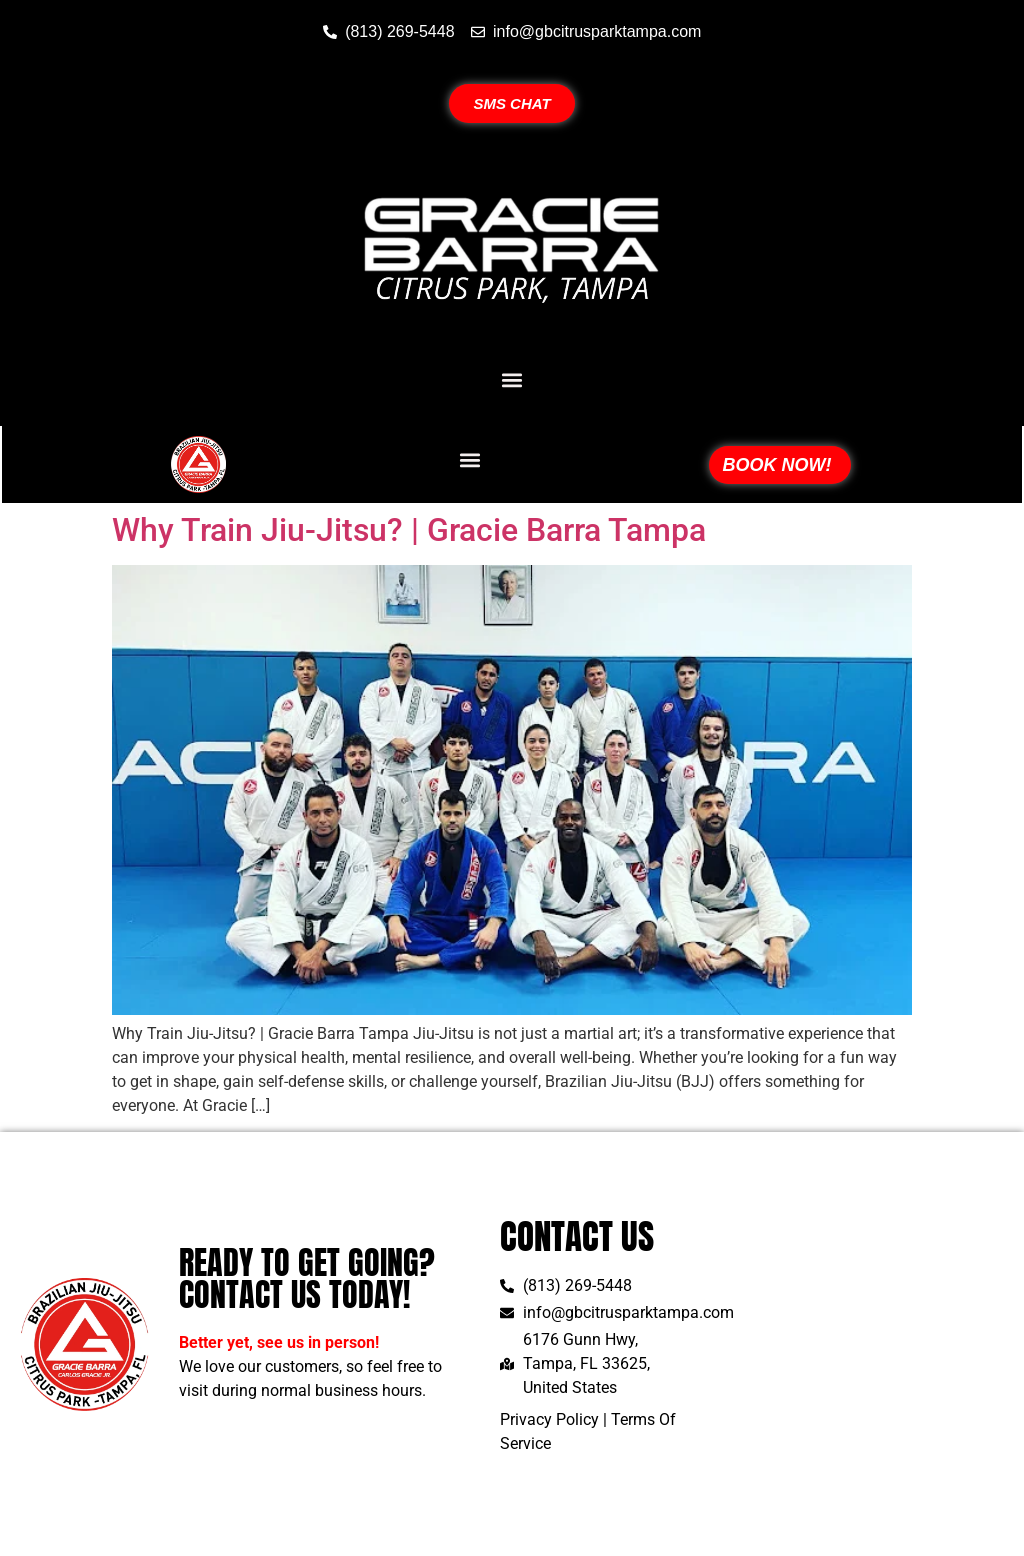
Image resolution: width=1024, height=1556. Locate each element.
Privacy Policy (549, 1419)
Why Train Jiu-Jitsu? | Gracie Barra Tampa (409, 530)
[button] (512, 379)
